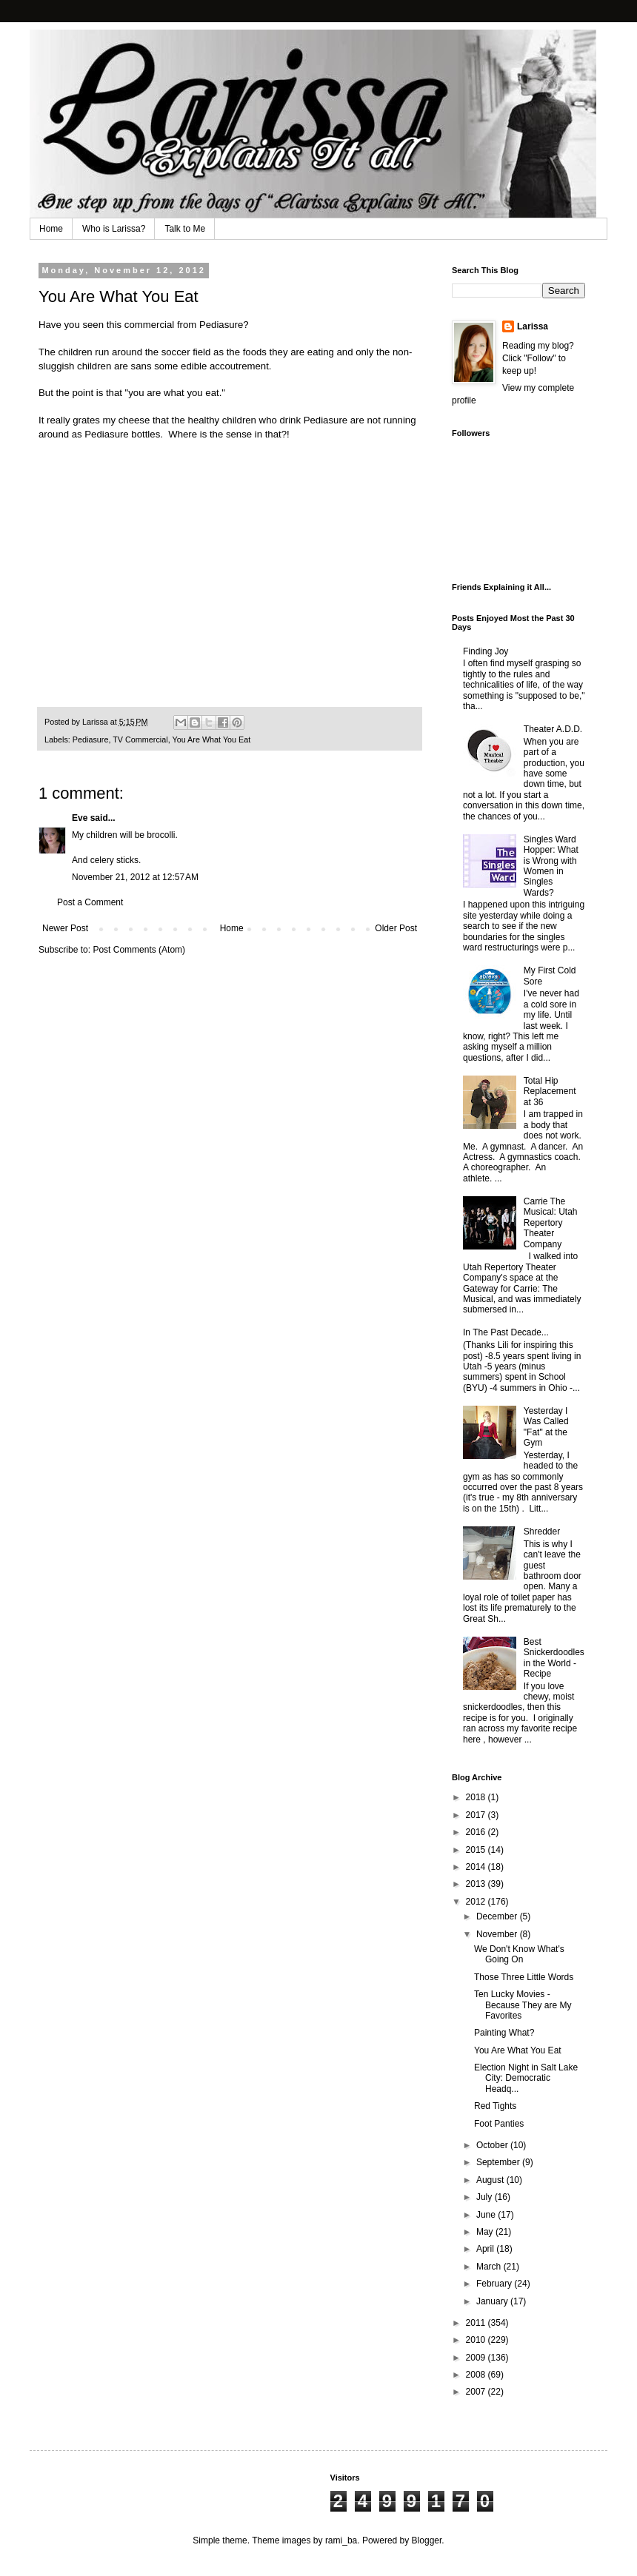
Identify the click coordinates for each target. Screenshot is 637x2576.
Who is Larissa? (113, 229)
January (493, 2301)
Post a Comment (90, 902)
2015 (477, 1850)
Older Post (396, 928)
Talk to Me (184, 229)
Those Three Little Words (523, 1977)
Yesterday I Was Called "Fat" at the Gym (546, 1427)
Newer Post (65, 928)
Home (51, 229)
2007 (477, 2392)
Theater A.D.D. (553, 729)
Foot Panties (499, 2124)
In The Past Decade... (506, 1332)
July (485, 2197)
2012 (477, 1901)
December (498, 1916)
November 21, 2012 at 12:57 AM (135, 877)
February (495, 2283)
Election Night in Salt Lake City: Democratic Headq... (526, 2078)
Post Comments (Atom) (139, 950)
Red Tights (495, 2106)
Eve (79, 818)
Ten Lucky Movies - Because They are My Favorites (523, 2005)
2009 (477, 2357)
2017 (477, 1815)
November (498, 1934)
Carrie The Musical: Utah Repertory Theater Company (551, 1223)
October (493, 2145)
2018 (477, 1797)
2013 (477, 1884)
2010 (477, 2340)
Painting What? (504, 2032)
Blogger (427, 2540)
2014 (477, 1867)
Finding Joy (485, 651)
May (486, 2232)
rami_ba (341, 2540)
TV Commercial (140, 739)
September (499, 2162)
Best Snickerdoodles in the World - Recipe (554, 1658)
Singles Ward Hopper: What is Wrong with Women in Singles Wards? (551, 866)
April (486, 2249)
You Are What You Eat (211, 739)
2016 (477, 1832)
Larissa (532, 326)
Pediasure (221, 324)
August (491, 2180)
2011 (477, 2323)
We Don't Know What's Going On (519, 1954)
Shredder (542, 1531)
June (487, 2215)
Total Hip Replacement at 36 (550, 1091)
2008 (477, 2374)
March (490, 2266)
